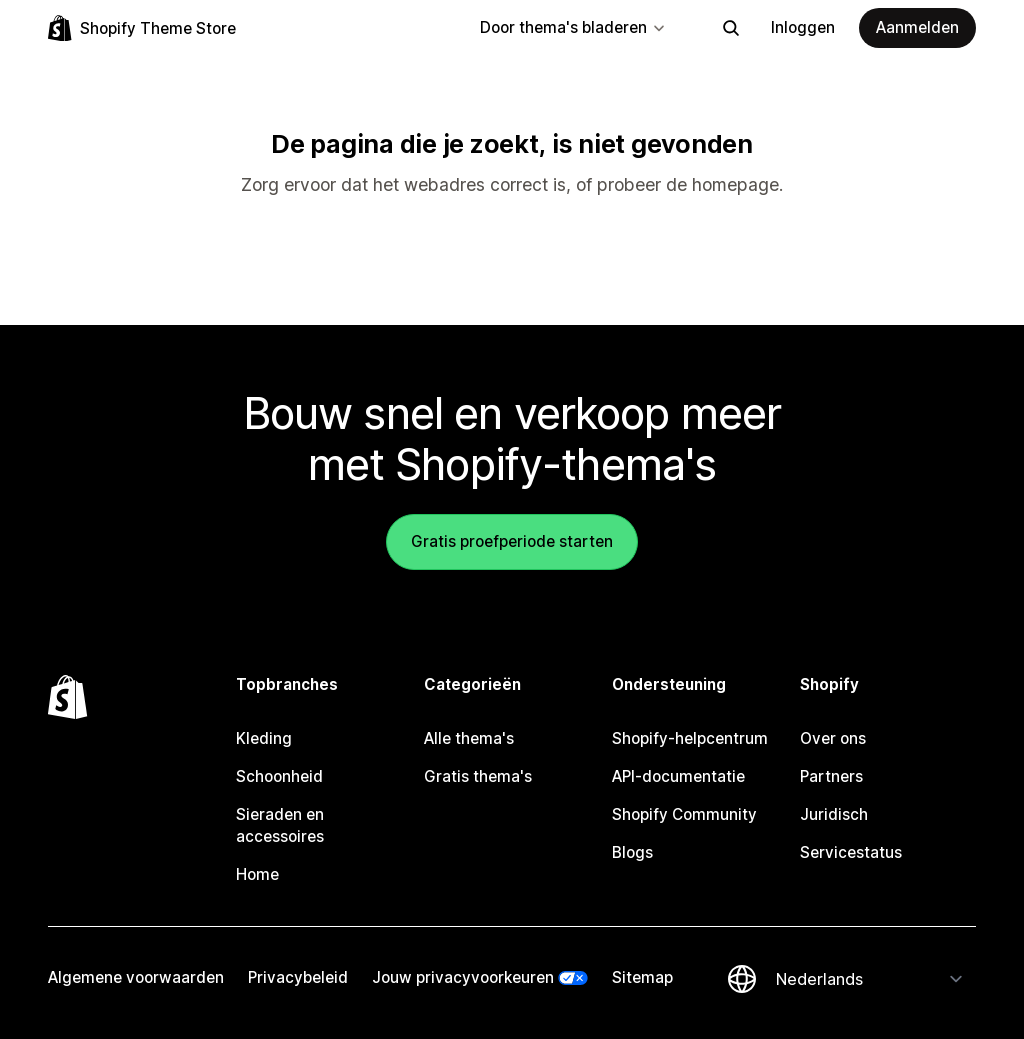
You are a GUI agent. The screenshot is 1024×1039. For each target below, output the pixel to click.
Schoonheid (279, 776)
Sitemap (642, 977)
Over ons (833, 738)
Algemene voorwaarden (136, 977)
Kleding (264, 738)
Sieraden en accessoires (280, 825)
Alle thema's (469, 738)
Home (257, 874)
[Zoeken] (731, 28)
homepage (735, 184)
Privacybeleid (298, 977)
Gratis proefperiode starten (512, 541)
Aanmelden (917, 27)
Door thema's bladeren (573, 27)
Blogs (632, 852)
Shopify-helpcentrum (690, 738)
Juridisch (834, 814)
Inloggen (803, 27)
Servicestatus (851, 852)
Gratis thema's (478, 776)
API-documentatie (678, 776)
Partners (831, 776)
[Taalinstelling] (870, 979)
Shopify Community (684, 814)
